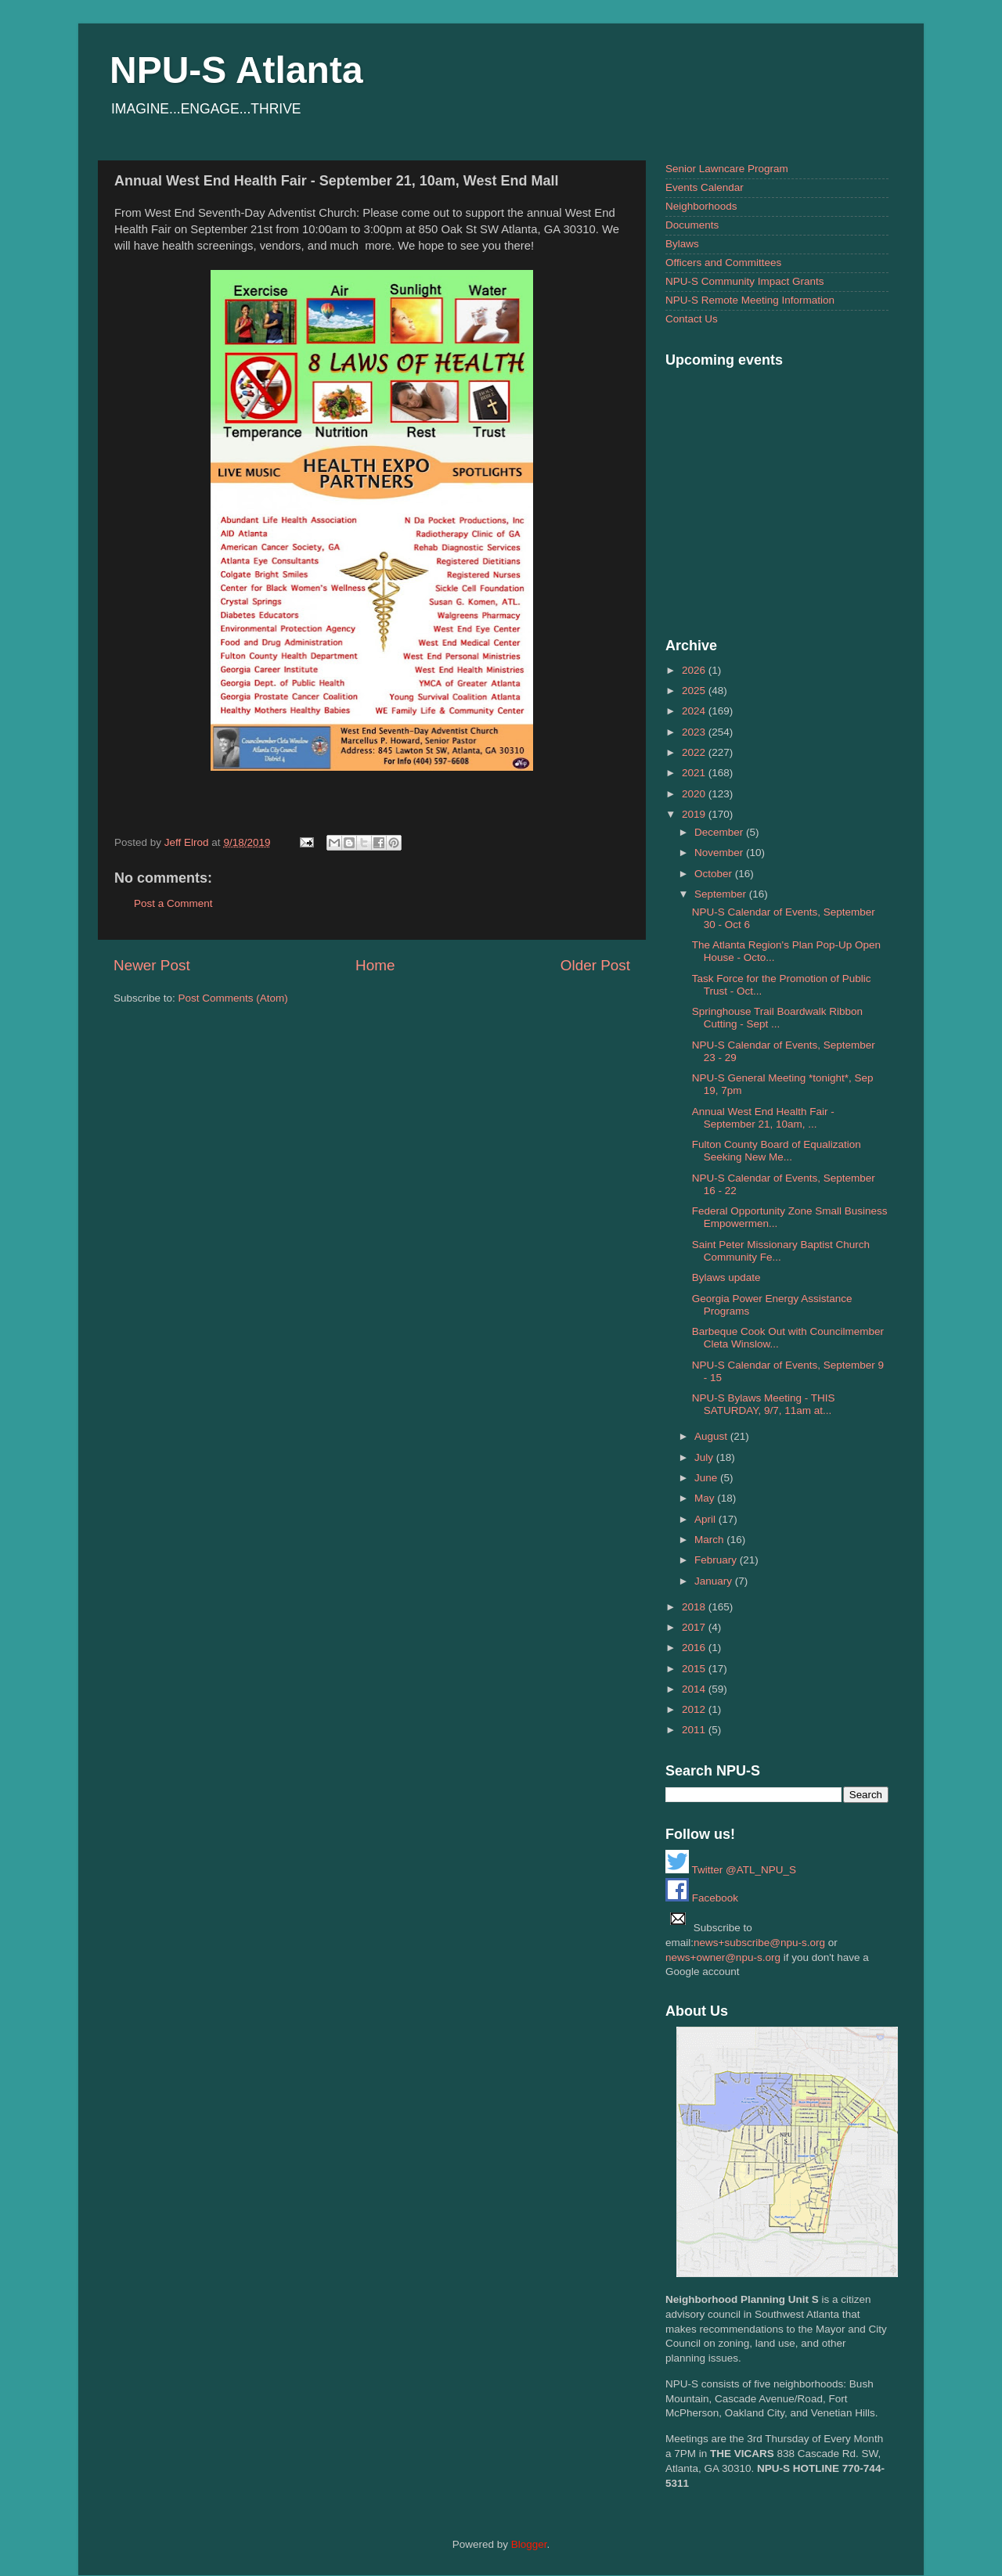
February (717, 1560)
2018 (695, 1607)
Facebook (701, 1898)
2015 (695, 1669)
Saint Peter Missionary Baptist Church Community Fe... (781, 1251)
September (721, 894)
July (705, 1457)
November (720, 852)
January (714, 1581)
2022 (695, 752)
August (712, 1436)
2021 (695, 773)
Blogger (529, 2544)
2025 (695, 690)
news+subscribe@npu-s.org (759, 1942)
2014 (695, 1689)
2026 (695, 670)
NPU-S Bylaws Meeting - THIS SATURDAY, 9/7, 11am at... (763, 1404)
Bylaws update (726, 1277)
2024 (695, 711)
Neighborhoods (701, 206)
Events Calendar (704, 187)
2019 (695, 814)
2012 (695, 1709)
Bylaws (682, 244)
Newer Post (152, 965)
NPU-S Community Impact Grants (744, 281)
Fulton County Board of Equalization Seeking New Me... (776, 1151)
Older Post (595, 965)
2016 (695, 1647)
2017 (695, 1627)
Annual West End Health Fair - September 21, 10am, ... (763, 1118)
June (707, 1478)
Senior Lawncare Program (726, 168)
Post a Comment (173, 903)
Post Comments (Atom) (233, 998)
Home (375, 965)
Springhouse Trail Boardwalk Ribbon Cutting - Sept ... (777, 1018)
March (710, 1539)
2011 (695, 1730)
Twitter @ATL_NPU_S (730, 1870)
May (705, 1498)
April (706, 1519)
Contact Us (691, 319)
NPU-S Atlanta (236, 70)
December (720, 832)
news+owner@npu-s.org (722, 1957)
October (714, 874)
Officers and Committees (723, 262)
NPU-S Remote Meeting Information (749, 300)
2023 (695, 732)
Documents (692, 225)
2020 (695, 794)
